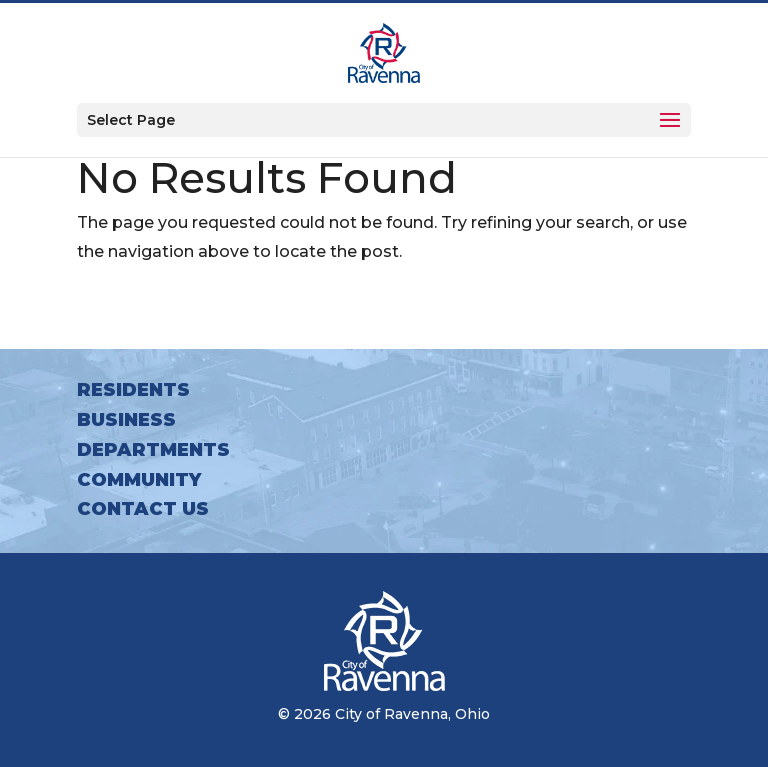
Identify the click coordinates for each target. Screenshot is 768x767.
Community (139, 480)
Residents (133, 390)
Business (126, 420)
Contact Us (143, 509)
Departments (153, 450)
